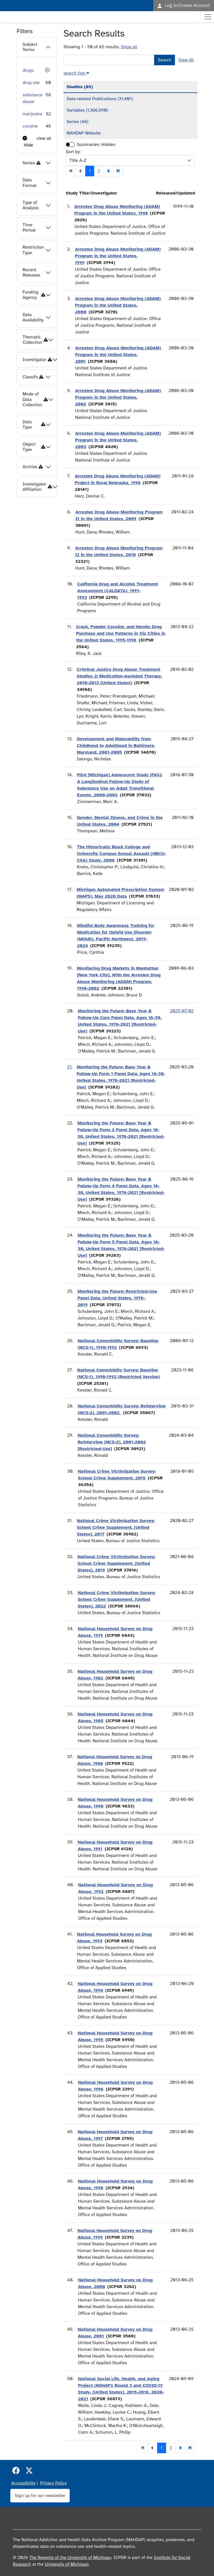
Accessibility (23, 2483)
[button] (47, 70)
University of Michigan (67, 2564)
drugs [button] (28, 70)
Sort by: (73, 152)
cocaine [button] (30, 126)
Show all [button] (129, 47)
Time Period (29, 227)
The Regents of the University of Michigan (70, 2557)
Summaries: (88, 144)
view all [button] (44, 138)
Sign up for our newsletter (40, 2495)
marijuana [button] (32, 114)
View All (186, 60)
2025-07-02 (182, 1011)
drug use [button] (31, 82)
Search (164, 60)
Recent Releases (31, 272)
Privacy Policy (53, 2483)
